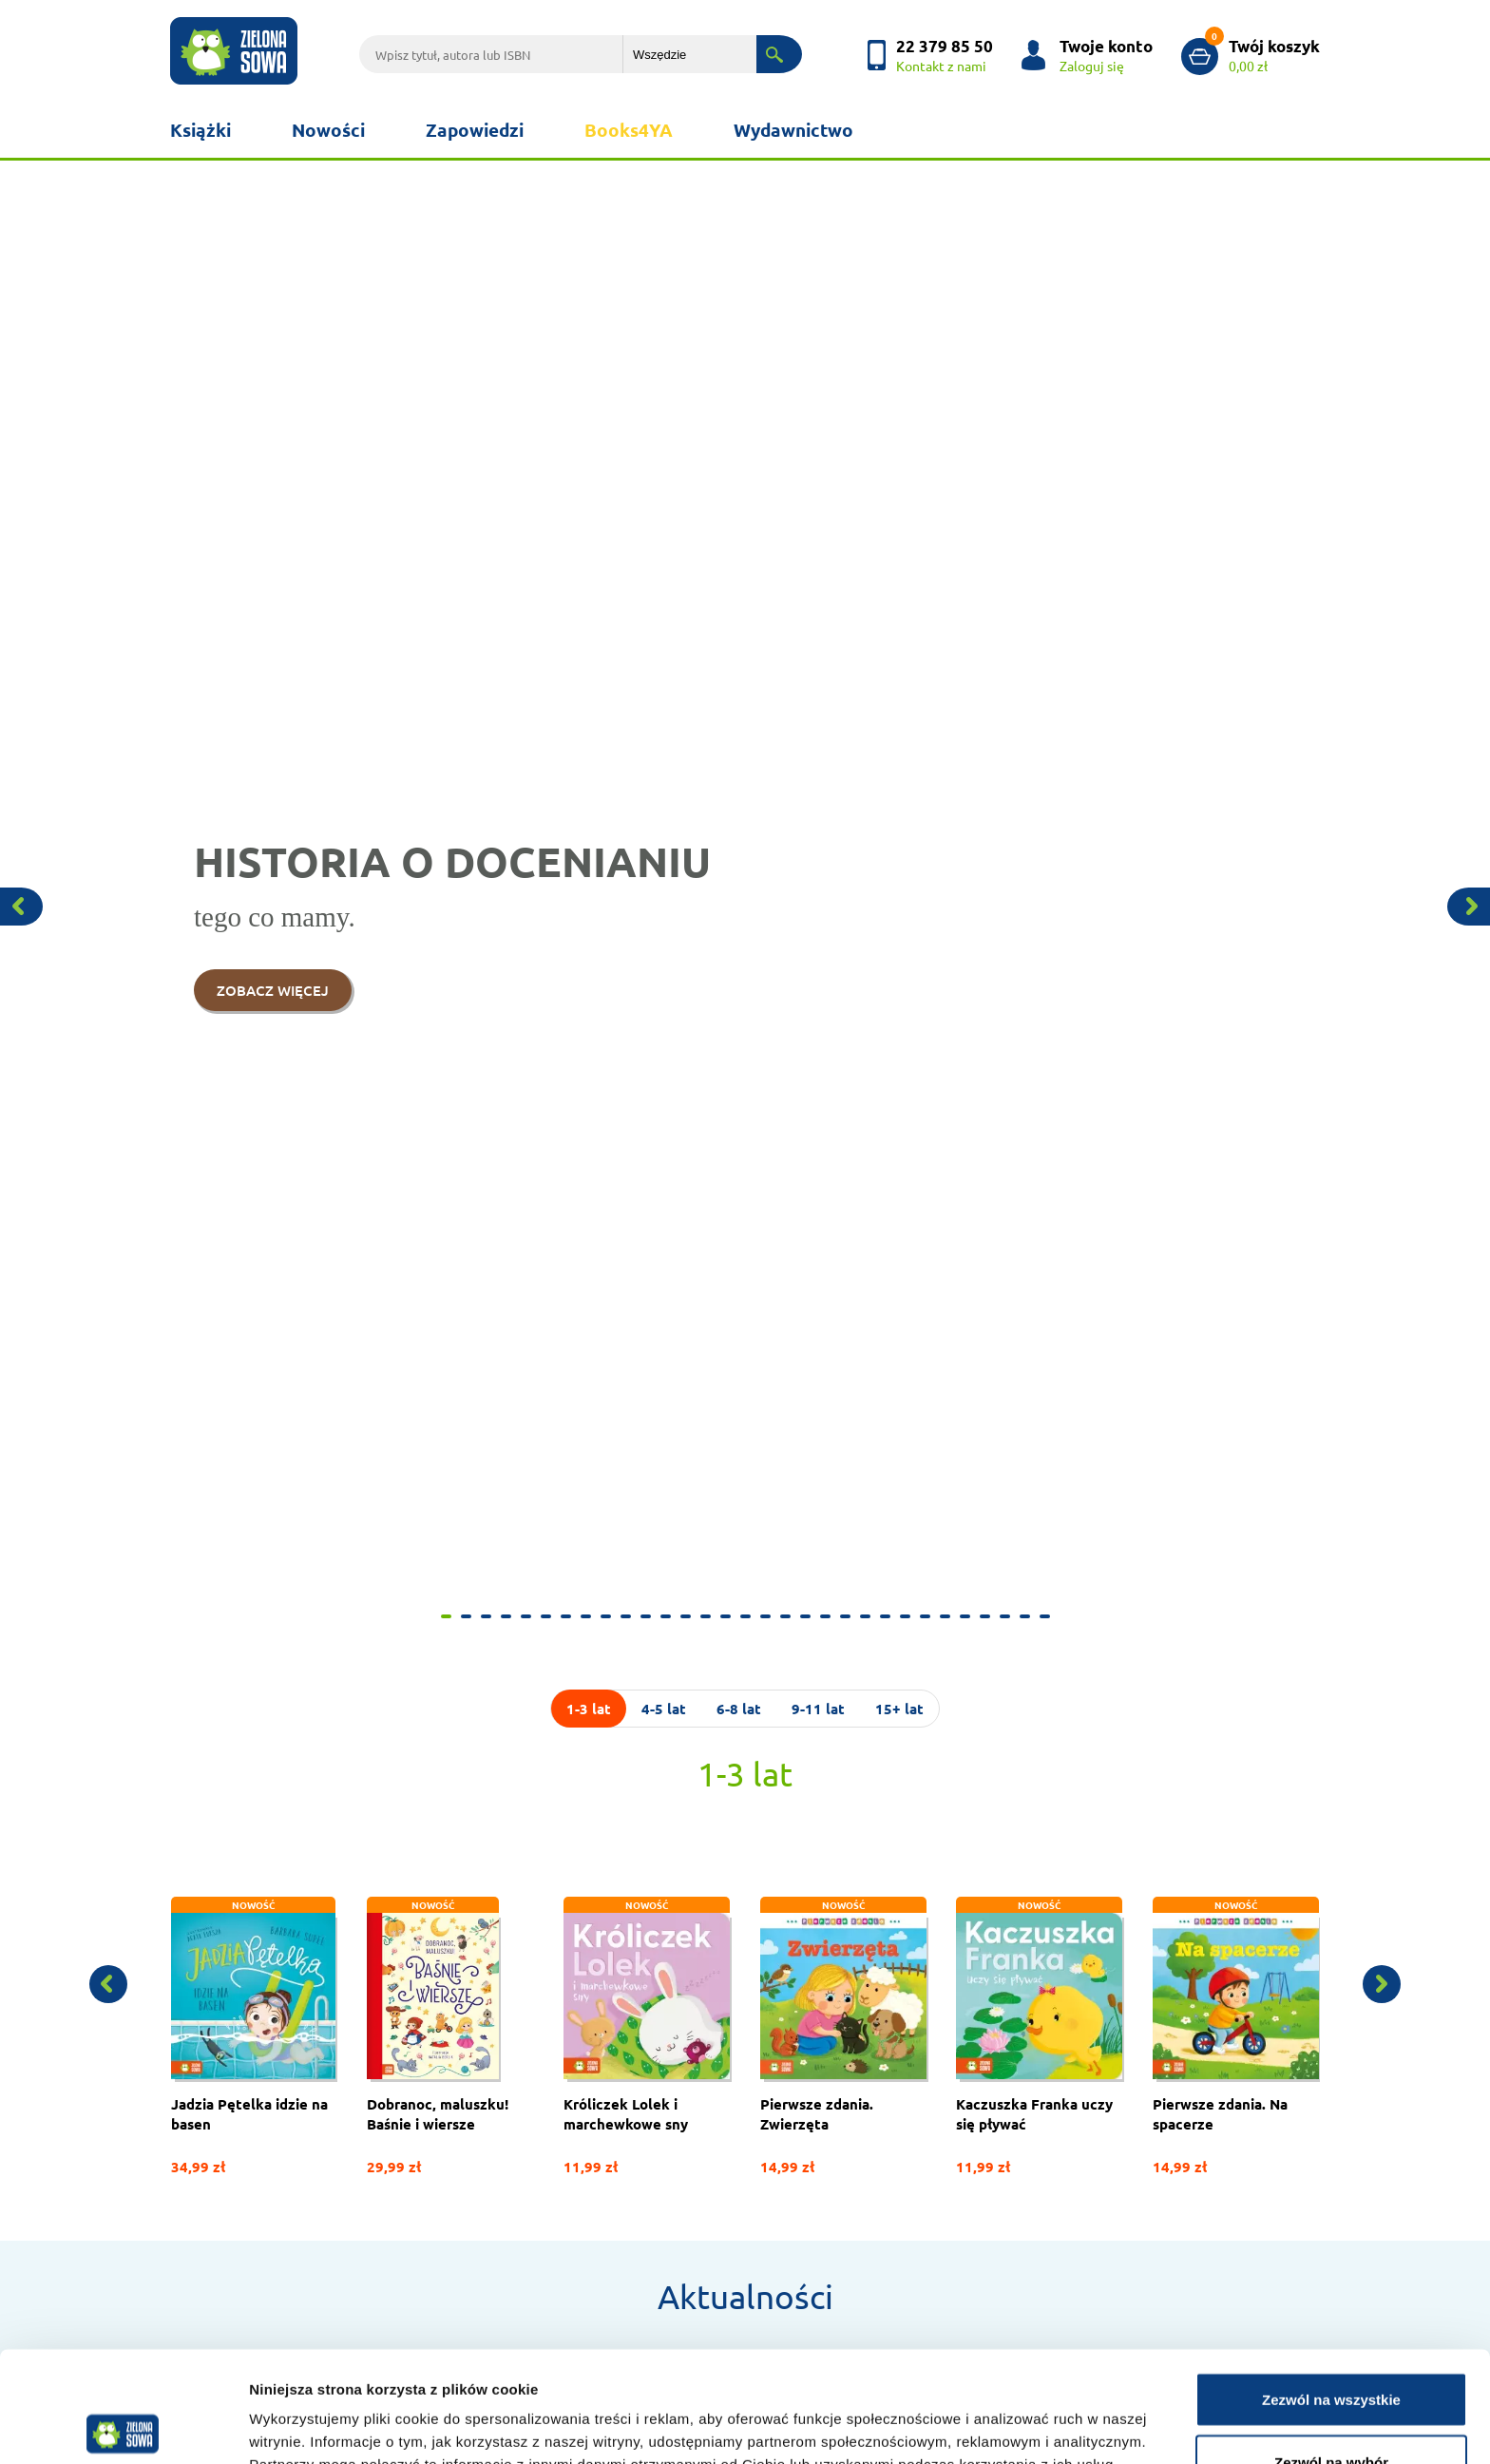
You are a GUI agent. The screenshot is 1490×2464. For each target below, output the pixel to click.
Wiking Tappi (912, 2061)
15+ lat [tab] (899, 231)
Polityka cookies (215, 2130)
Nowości (328, 130)
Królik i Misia (912, 2012)
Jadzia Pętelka (918, 1963)
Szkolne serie (913, 2136)
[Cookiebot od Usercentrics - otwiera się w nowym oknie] (123, 2427)
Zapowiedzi (475, 130)
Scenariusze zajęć (453, 2130)
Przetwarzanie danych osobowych (263, 2155)
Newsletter (437, 2080)
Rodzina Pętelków (927, 2234)
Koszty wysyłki (681, 2086)
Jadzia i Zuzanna (922, 2185)
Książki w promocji (457, 2105)
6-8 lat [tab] (738, 231)
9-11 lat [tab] (818, 231)
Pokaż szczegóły (1014, 2415)
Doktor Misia (677, 1987)
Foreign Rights (210, 2037)
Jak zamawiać (444, 1963)
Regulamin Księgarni (226, 2179)
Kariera (190, 2012)
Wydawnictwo (793, 130)
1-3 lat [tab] (588, 231)
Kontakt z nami (447, 1987)
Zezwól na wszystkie (1331, 2289)
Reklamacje (202, 2204)
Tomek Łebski (915, 2037)
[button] (74, 168)
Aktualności (745, 819)
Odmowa (1331, 2413)
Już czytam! (909, 1987)
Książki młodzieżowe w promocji (967, 2210)
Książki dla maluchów (700, 2012)
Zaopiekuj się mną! (928, 2086)
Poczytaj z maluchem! (936, 2160)
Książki (200, 130)
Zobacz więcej (434, 1784)
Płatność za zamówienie (707, 2061)
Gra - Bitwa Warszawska (943, 2111)
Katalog (663, 2037)
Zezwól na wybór (1331, 2351)
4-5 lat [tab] (663, 231)
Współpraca (204, 1987)
